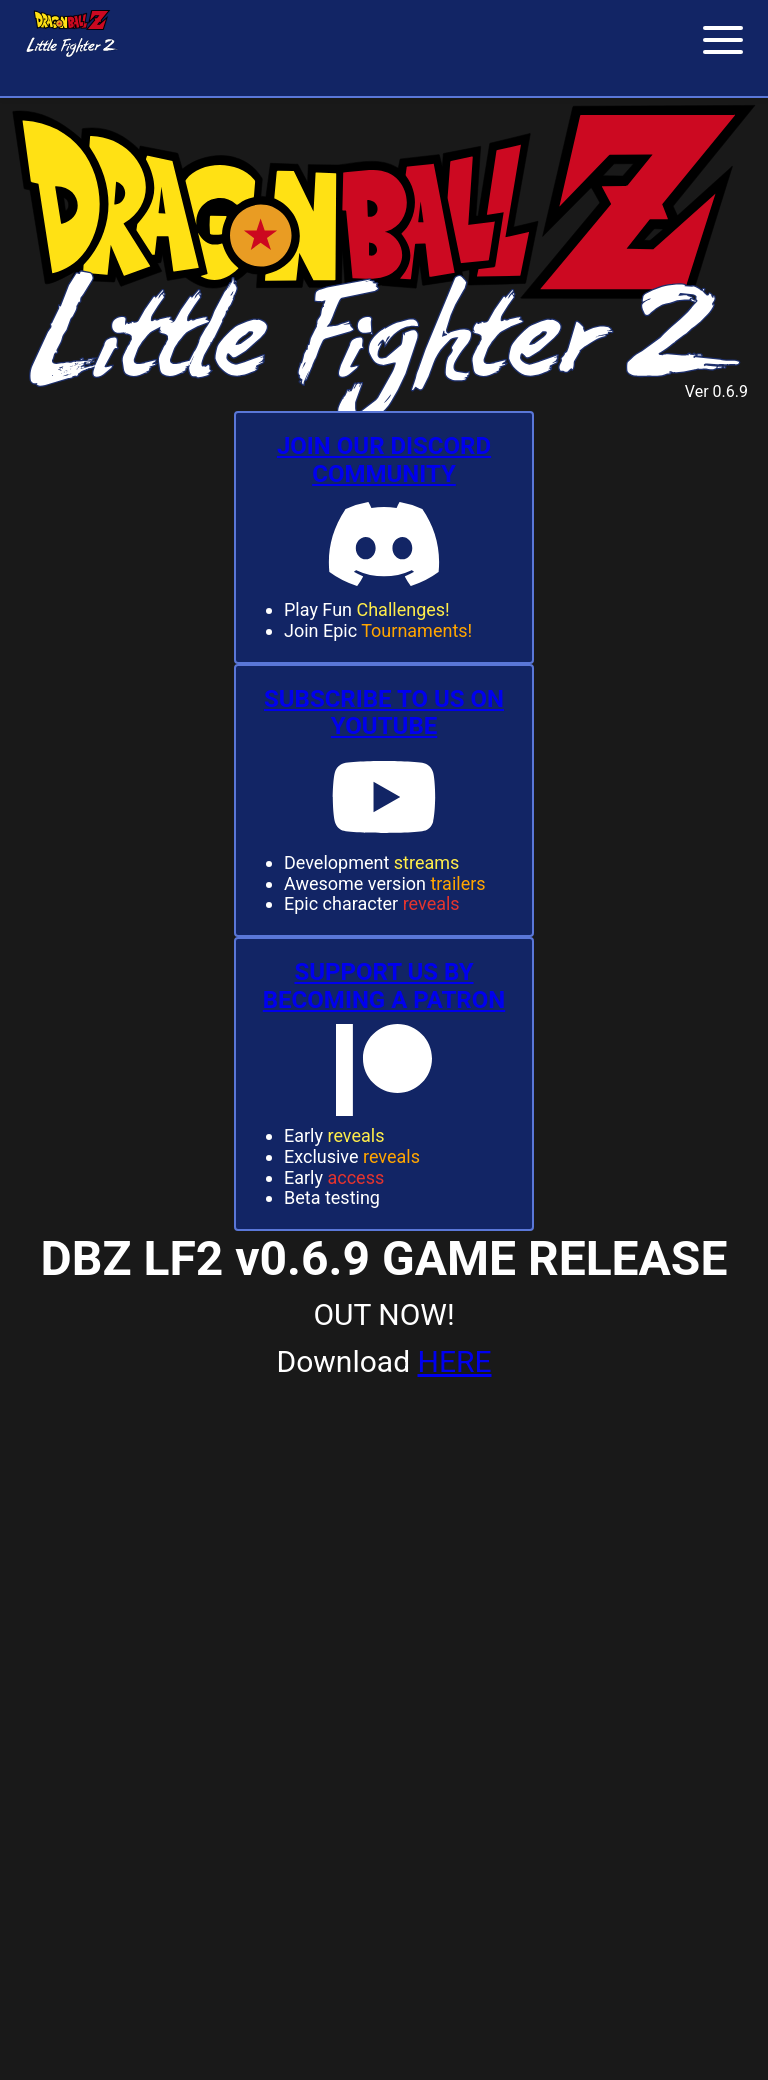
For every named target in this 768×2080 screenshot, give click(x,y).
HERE (455, 1361)
